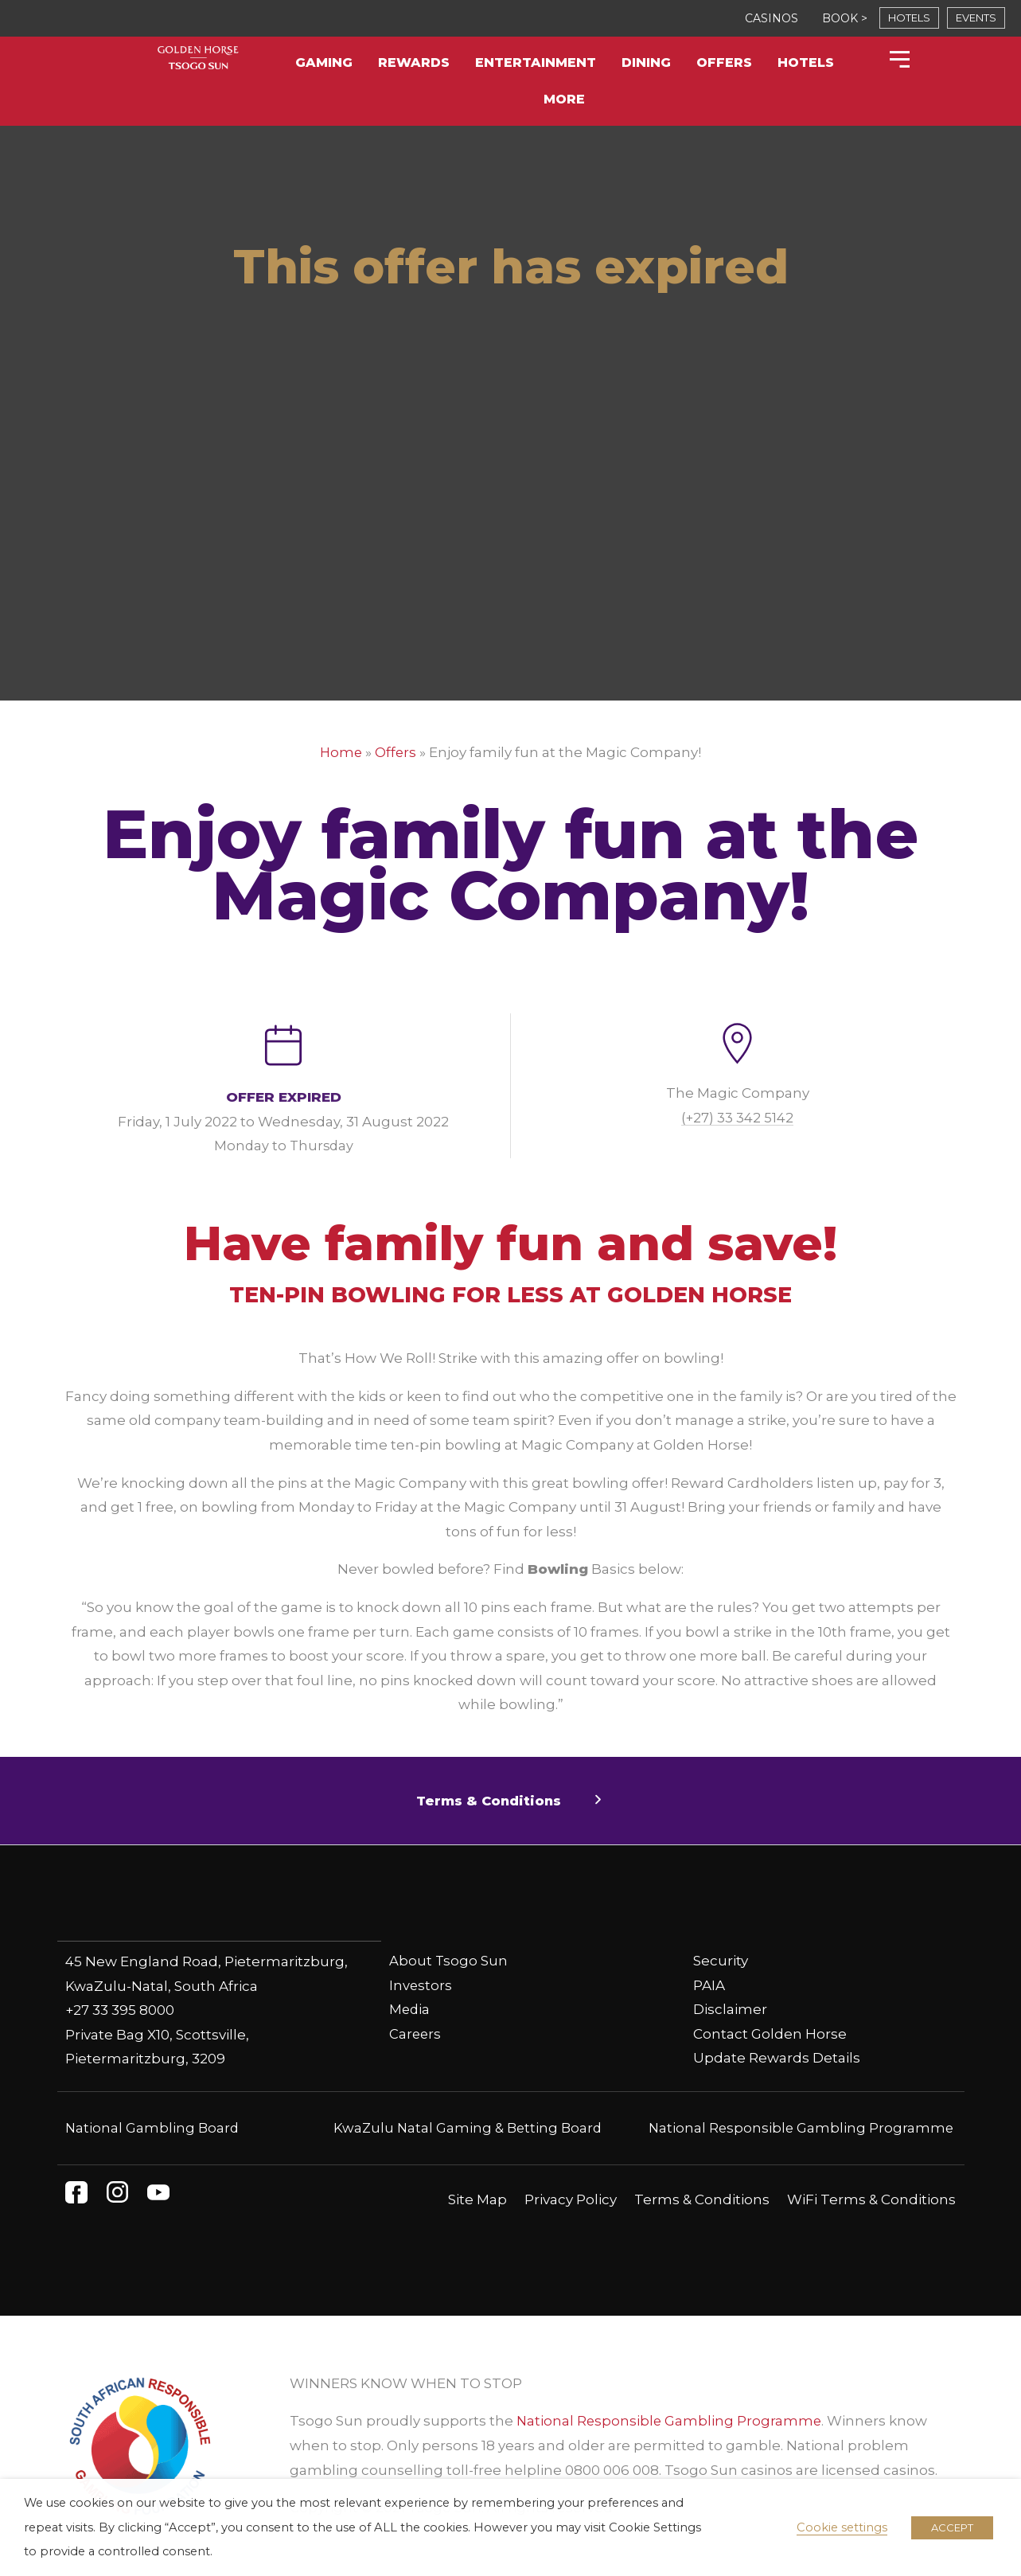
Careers (415, 2034)
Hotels (805, 62)
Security (720, 1961)
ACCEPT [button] (952, 2527)
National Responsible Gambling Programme (799, 2127)
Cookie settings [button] (842, 2527)
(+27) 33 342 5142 (737, 1117)
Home (341, 752)
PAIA (709, 1984)
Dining (646, 62)
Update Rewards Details (776, 2058)
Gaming (324, 62)
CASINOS (771, 18)
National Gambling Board (153, 2127)
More (564, 99)
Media (410, 2009)
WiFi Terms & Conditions (871, 2199)
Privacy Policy (570, 2199)
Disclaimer (730, 2009)
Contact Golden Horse (770, 2034)
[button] (510, 1801)
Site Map (477, 2199)
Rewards (414, 62)
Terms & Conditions (702, 2199)
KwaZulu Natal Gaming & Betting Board (467, 2127)
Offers (724, 62)
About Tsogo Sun (449, 1961)
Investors (421, 1984)
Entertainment (535, 62)
